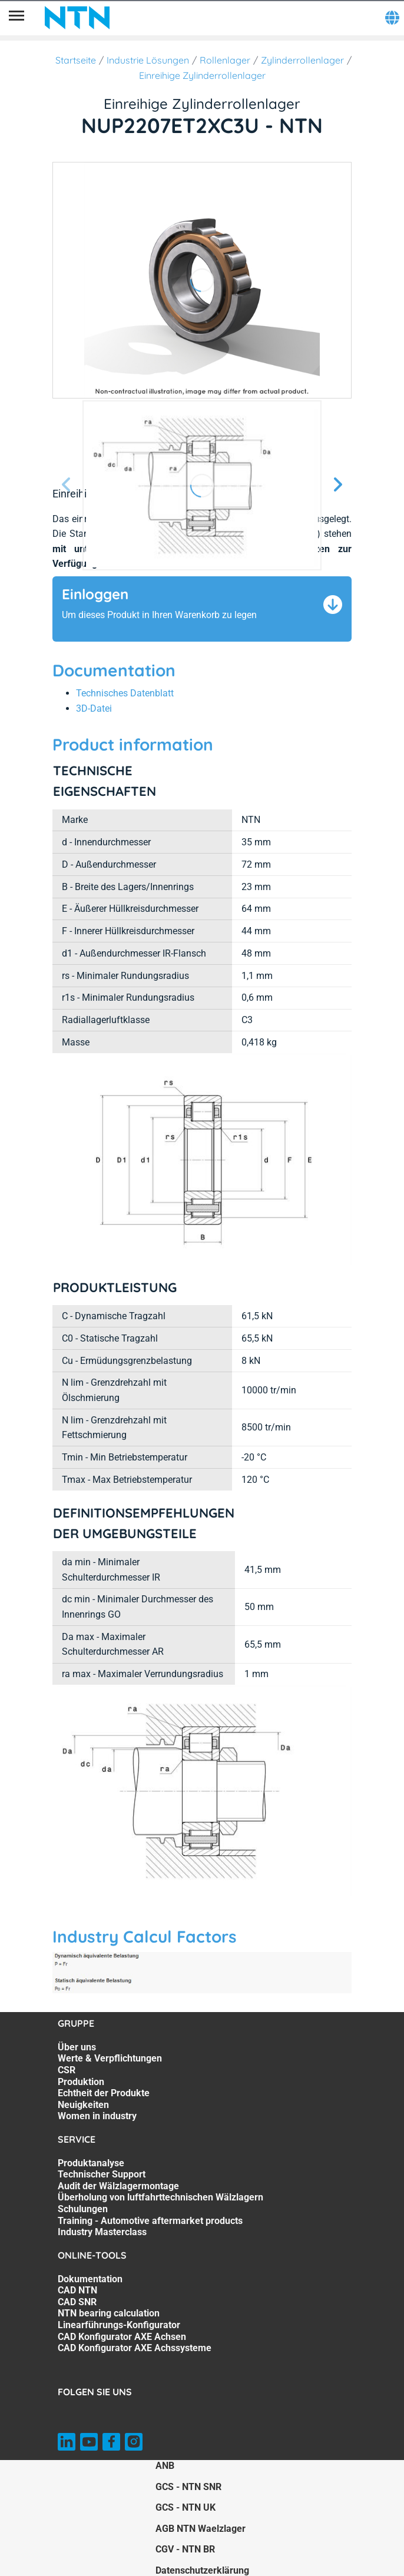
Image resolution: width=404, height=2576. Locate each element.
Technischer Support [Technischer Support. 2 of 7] (101, 2174)
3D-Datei (94, 708)
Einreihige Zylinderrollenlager (202, 75)
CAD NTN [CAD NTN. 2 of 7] (77, 2290)
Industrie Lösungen (148, 60)
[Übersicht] (16, 17)
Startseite (75, 60)
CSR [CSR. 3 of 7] (66, 2070)
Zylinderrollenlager (302, 60)
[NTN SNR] (77, 17)
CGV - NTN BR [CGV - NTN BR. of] (185, 2549)
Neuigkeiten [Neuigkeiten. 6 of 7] (83, 2104)
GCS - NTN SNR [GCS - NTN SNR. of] (188, 2486)
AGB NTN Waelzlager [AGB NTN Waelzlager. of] (200, 2528)
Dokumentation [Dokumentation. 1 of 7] (90, 2279)
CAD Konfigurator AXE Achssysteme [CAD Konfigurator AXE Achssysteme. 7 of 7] (134, 2347)
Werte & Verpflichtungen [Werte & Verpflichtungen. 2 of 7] (110, 2058)
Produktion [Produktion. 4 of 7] (81, 2081)
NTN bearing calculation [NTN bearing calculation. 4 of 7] (109, 2313)
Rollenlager (225, 60)
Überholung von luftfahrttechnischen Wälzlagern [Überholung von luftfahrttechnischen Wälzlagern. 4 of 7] (160, 2197)
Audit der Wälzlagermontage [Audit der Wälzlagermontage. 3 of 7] (118, 2186)
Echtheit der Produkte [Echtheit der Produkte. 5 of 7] (104, 2093)
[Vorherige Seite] (66, 485)
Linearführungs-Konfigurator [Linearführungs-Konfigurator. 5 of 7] (119, 2325)
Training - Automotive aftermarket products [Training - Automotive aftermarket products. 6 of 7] (150, 2220)
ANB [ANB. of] (164, 2465)
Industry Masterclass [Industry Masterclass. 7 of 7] (102, 2232)
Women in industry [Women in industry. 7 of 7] (97, 2116)
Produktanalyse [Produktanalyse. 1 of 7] (91, 2163)
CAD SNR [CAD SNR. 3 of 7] (77, 2302)
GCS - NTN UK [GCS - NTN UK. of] (185, 2507)
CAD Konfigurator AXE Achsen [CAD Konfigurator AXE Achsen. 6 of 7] (122, 2336)
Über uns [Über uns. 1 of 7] (77, 2047)
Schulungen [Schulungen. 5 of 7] (83, 2209)
